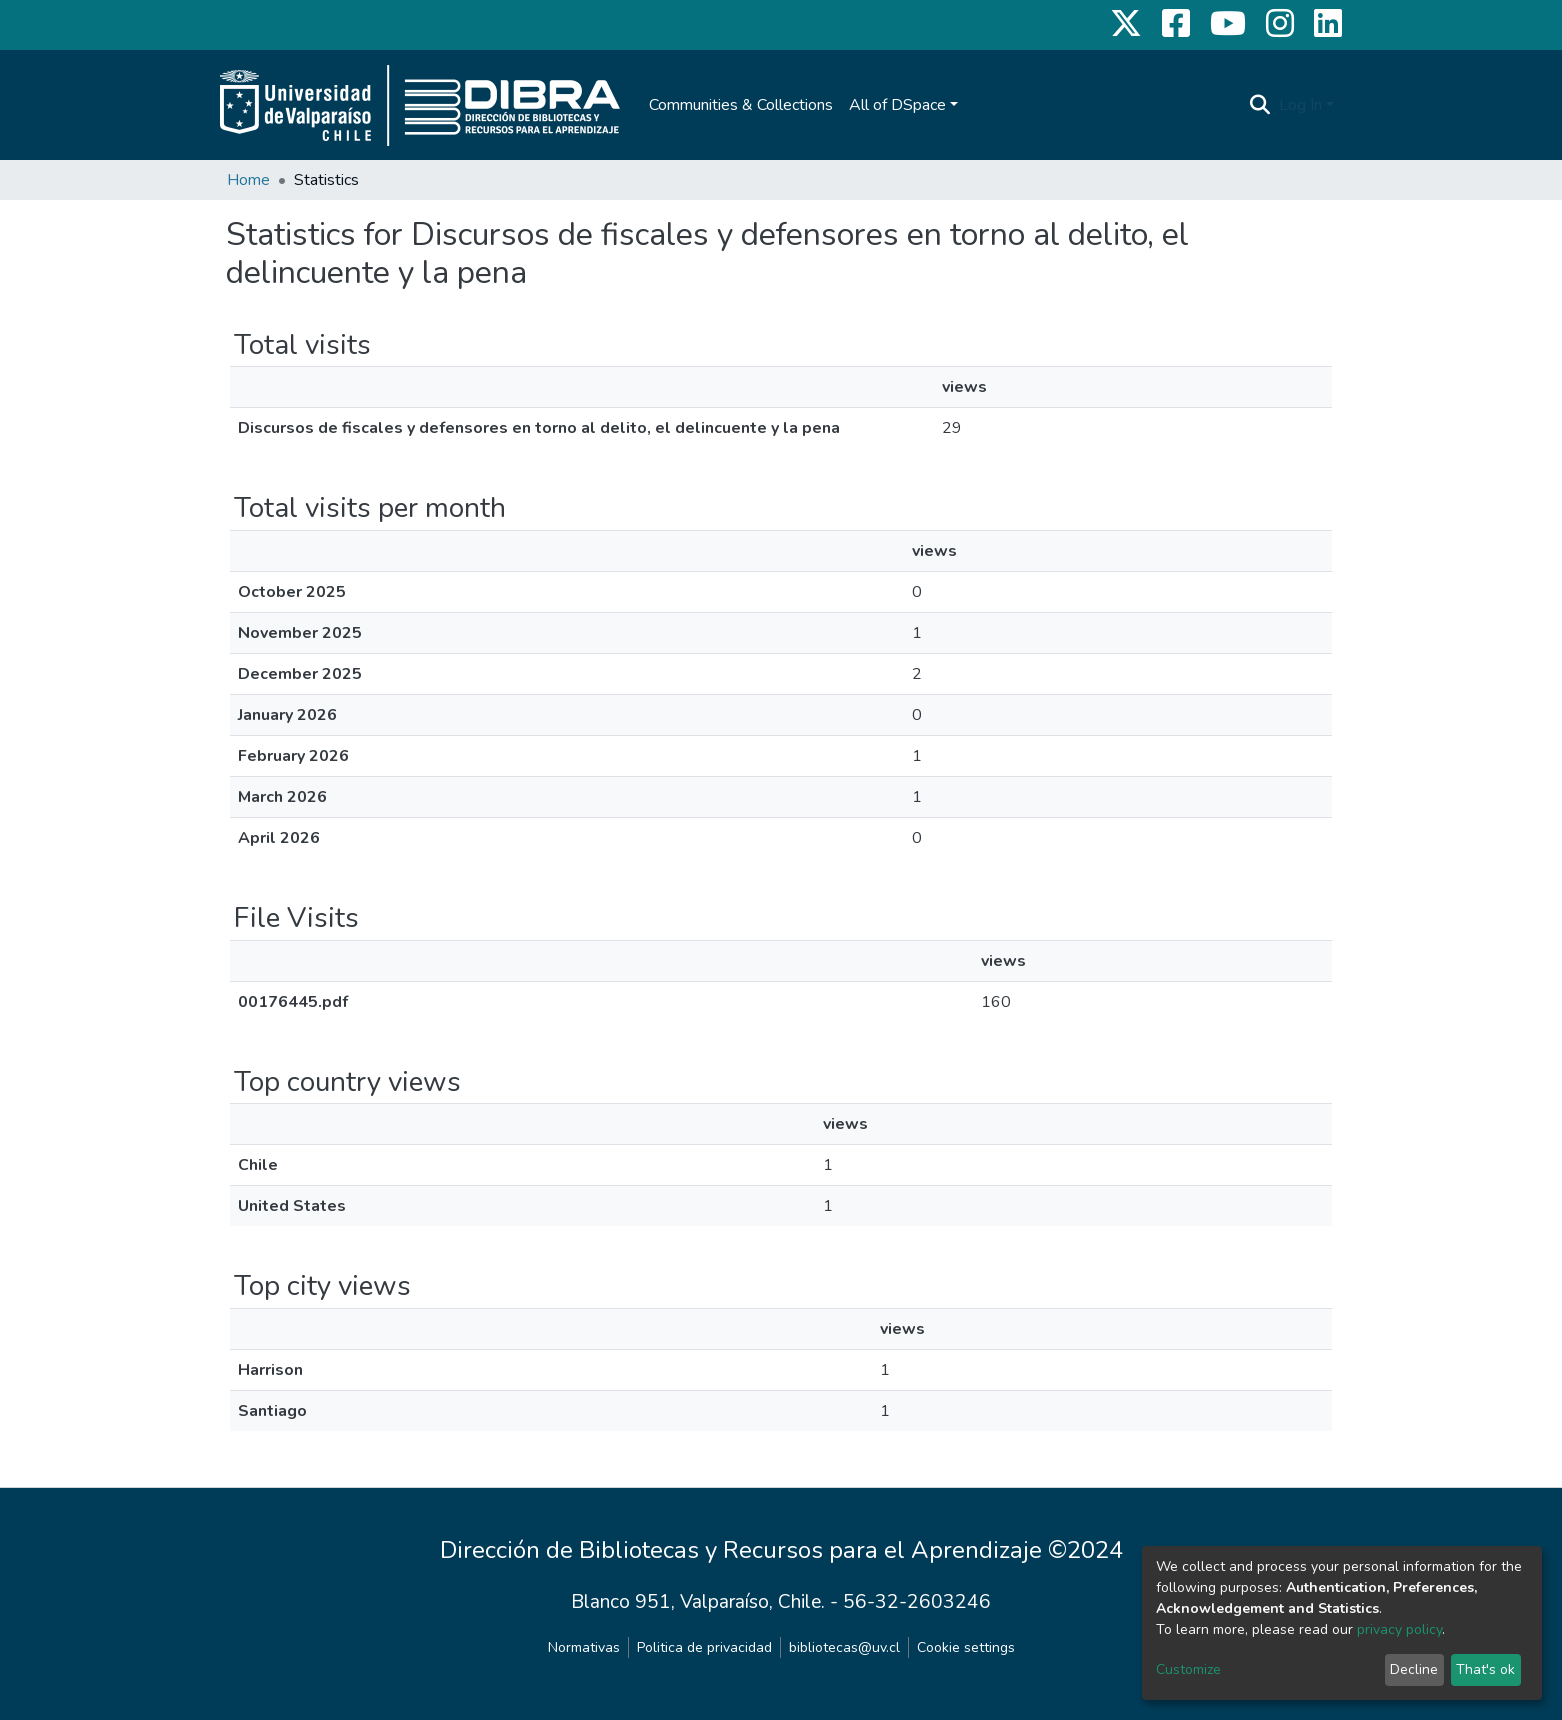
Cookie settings (966, 1647)
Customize (1188, 1669)
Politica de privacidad (704, 1647)
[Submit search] (1260, 105)
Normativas (584, 1647)
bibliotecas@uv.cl (844, 1647)
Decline (1414, 1669)
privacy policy (1399, 1629)
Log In (1300, 105)
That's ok (1485, 1669)
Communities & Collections (741, 105)
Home (248, 180)
